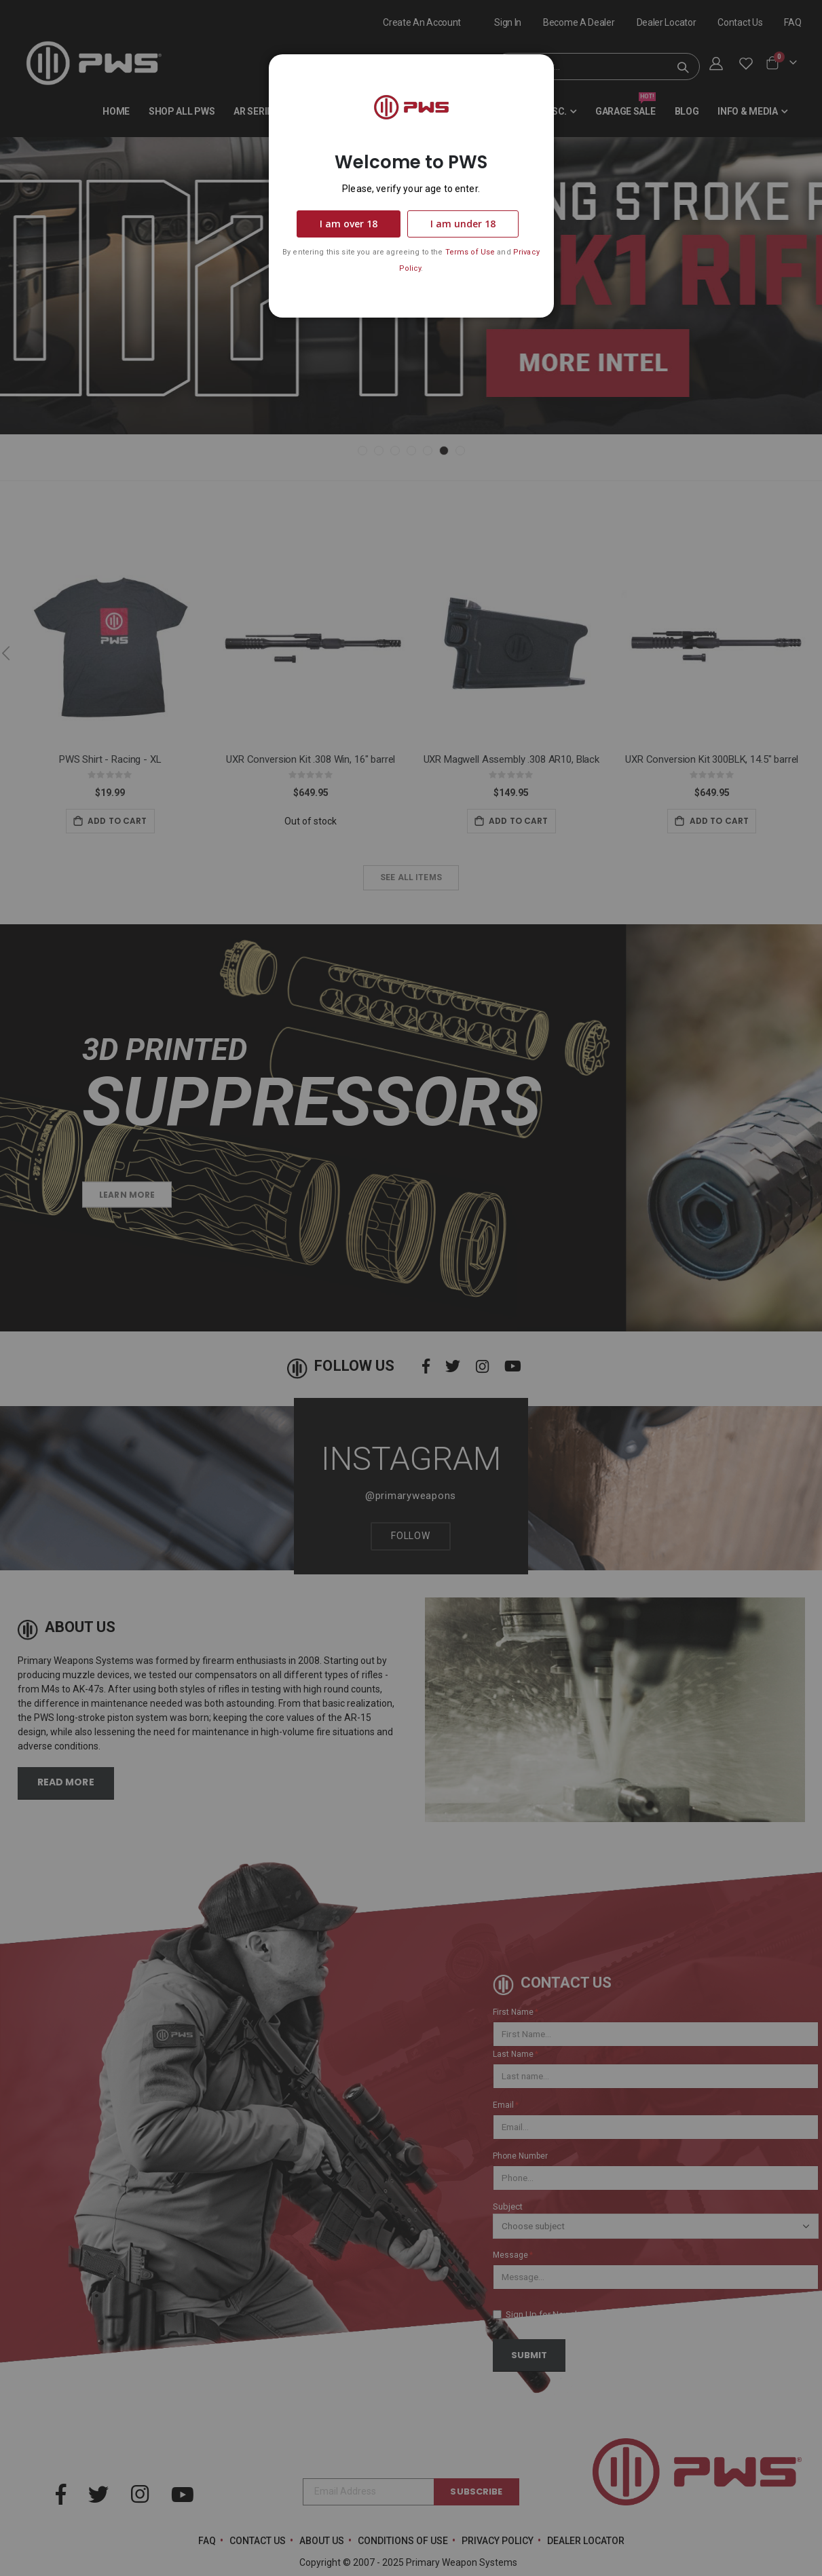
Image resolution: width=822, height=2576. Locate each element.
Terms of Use (470, 252)
